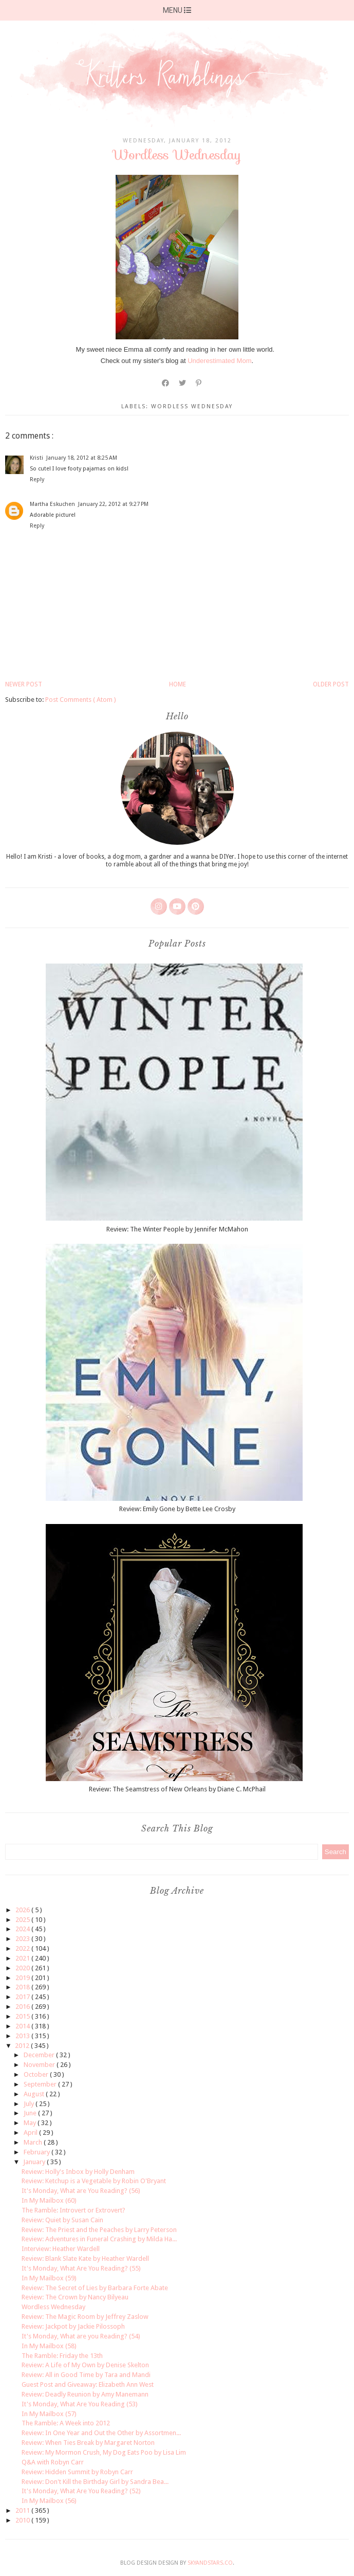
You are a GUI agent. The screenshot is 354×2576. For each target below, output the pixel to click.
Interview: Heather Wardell (61, 2249)
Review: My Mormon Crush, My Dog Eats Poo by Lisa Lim (104, 2452)
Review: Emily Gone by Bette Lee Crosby (177, 1509)
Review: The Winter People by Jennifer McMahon (177, 1229)
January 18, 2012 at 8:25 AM (81, 458)
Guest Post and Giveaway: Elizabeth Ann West (88, 2384)
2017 (23, 1997)
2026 (23, 1910)
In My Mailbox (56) (49, 2501)
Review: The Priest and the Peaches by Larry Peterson (99, 2230)
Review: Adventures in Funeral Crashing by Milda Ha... (99, 2239)
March (34, 2142)
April (31, 2132)
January (35, 2162)
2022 (23, 1948)
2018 (23, 1987)
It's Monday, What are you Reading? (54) (81, 2336)
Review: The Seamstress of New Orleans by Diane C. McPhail (177, 1789)
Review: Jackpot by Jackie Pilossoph (73, 2326)
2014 (23, 2026)
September (41, 2084)
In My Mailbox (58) (49, 2346)
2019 (23, 1978)
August (35, 2094)
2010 (23, 2520)
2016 (23, 2006)
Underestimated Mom (219, 361)
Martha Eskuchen (52, 504)
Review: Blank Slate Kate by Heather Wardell (85, 2258)
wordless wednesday (192, 406)
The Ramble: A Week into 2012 (66, 2423)
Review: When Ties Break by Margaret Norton (88, 2442)
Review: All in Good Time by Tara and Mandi (86, 2375)
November (40, 2065)
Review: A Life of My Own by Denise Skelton (85, 2365)
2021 (23, 1958)
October (37, 2074)
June (31, 2113)
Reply (37, 479)
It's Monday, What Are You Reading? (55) (81, 2268)
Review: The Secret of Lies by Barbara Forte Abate (95, 2288)
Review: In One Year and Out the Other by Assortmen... (101, 2433)
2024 (23, 1929)
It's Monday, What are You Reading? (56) (81, 2190)
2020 (23, 1968)
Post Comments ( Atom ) (80, 699)
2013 (23, 2036)
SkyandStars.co (210, 2563)
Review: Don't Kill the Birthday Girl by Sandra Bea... (95, 2482)
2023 (23, 1939)
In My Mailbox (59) (49, 2278)
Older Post (331, 684)
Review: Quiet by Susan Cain (62, 2220)
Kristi (36, 458)
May (31, 2123)
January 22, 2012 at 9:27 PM (113, 504)
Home (177, 684)
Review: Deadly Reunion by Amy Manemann (85, 2394)
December (40, 2055)
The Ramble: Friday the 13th (62, 2356)
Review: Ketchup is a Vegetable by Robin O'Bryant (94, 2181)
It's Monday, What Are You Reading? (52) (81, 2491)
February (37, 2152)
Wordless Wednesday (53, 2307)
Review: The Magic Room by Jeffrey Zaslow (85, 2316)
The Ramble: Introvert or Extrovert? (73, 2210)
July (29, 2104)
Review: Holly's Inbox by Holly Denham (78, 2171)
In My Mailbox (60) (49, 2200)
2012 (23, 2045)
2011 (23, 2510)
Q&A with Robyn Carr (53, 2462)
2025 (23, 1920)
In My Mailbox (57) (49, 2414)
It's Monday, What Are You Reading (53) (80, 2404)
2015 (23, 2016)
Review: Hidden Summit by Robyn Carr (77, 2472)
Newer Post (23, 684)
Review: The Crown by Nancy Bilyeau (75, 2297)
